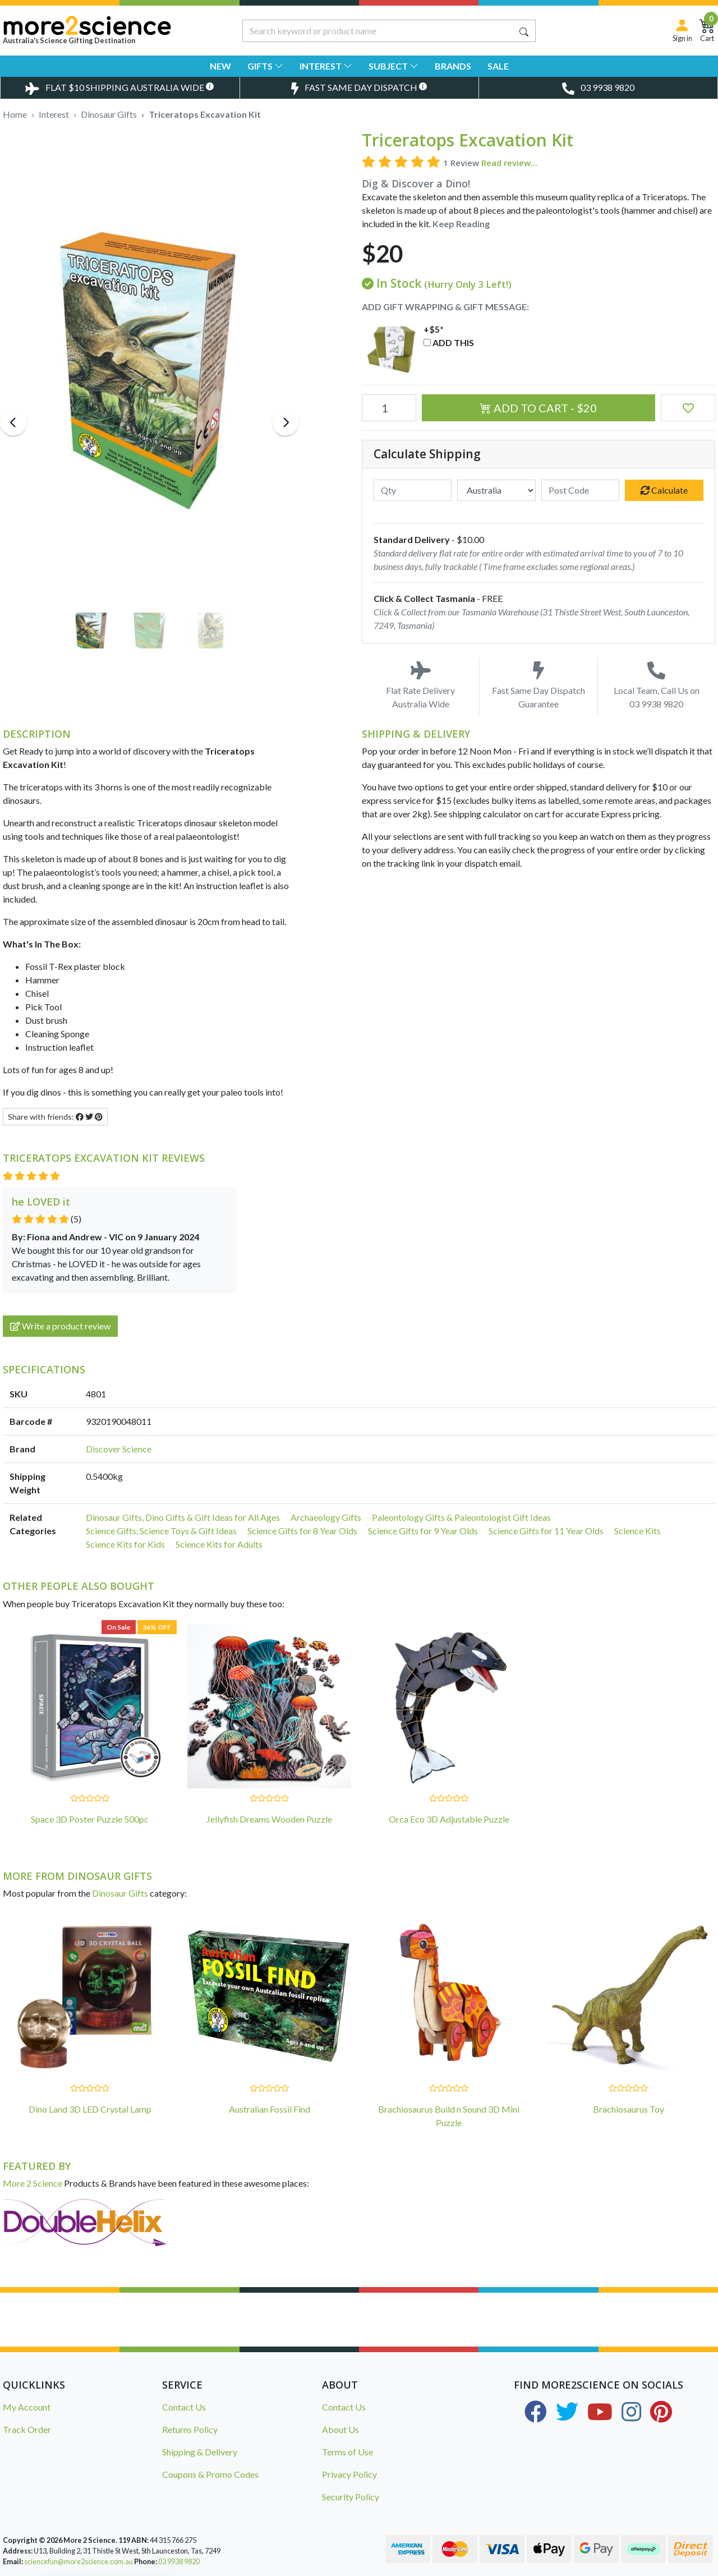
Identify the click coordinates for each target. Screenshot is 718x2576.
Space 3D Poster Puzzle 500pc (90, 1819)
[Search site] (524, 31)
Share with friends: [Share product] (55, 1116)
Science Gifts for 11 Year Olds (546, 1530)
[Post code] (580, 490)
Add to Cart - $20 (538, 408)
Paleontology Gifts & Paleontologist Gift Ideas (461, 1517)
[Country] (496, 490)
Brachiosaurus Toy (628, 2109)
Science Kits (637, 1530)
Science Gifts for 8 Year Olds (302, 1530)
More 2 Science (32, 2183)
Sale (498, 66)
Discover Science (118, 1448)
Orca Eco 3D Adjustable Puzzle (449, 1819)
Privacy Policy (349, 2474)
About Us (340, 2429)
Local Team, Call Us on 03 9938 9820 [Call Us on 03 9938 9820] (656, 685)
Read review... (509, 162)
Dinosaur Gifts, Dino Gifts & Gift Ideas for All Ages (183, 1517)
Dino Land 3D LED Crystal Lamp (90, 2109)
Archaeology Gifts (326, 1517)
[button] (688, 407)
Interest (326, 66)
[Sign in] (682, 31)
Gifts (265, 66)
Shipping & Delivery (199, 2451)
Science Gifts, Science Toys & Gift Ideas (161, 1530)
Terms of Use (347, 2451)
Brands (453, 66)
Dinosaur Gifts (120, 1893)
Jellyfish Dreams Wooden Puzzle (269, 1819)
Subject (393, 66)
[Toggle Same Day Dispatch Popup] (359, 88)
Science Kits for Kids (125, 1544)
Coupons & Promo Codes (210, 2474)
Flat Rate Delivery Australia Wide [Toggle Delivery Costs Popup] (420, 685)
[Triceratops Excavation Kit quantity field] (389, 407)
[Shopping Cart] (707, 31)
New (220, 66)
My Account (26, 2407)
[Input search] (378, 31)
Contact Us (184, 2407)
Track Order (27, 2429)
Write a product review (60, 1326)
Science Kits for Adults (219, 1544)
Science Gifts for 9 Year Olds (423, 1530)
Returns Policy (190, 2429)
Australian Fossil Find (269, 2109)
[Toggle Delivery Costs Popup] (120, 88)
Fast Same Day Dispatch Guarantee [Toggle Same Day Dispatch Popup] (538, 685)
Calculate (664, 490)
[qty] (413, 490)
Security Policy (350, 2496)
